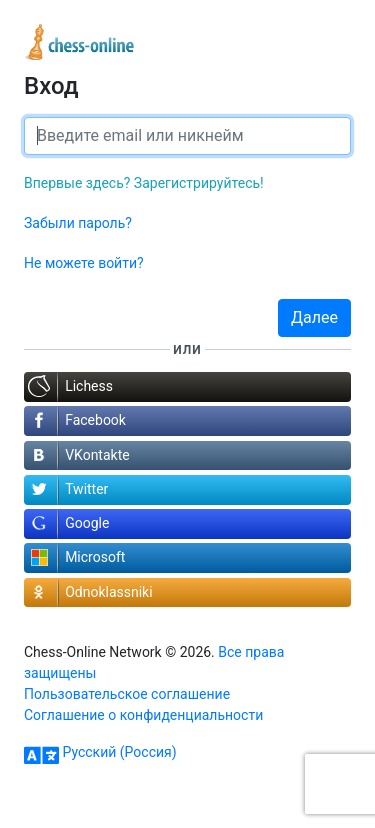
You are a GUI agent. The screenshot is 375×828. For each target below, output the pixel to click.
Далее (314, 317)
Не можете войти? (84, 263)
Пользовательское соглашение (127, 694)
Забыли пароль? (78, 223)
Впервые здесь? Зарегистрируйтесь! (144, 183)
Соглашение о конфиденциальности (143, 715)
